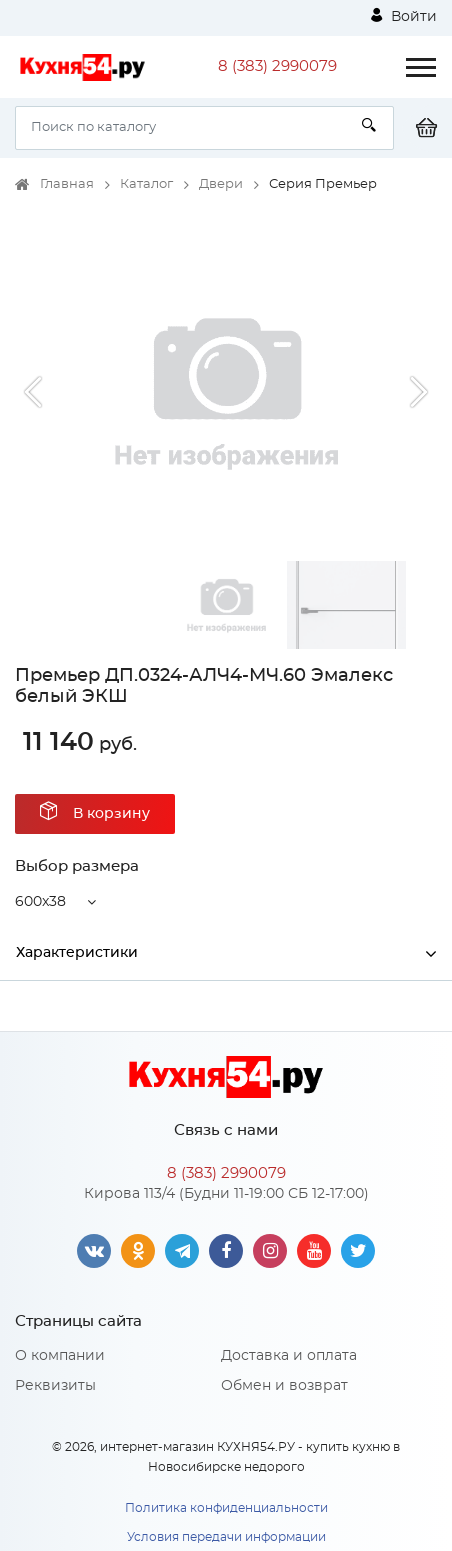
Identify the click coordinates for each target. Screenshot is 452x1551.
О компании (60, 1356)
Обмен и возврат (284, 1386)
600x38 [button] (40, 902)
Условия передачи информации (226, 1537)
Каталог (146, 184)
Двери (221, 184)
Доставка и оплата (289, 1356)
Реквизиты (55, 1386)
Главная (67, 184)
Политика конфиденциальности (226, 1508)
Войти (404, 16)
